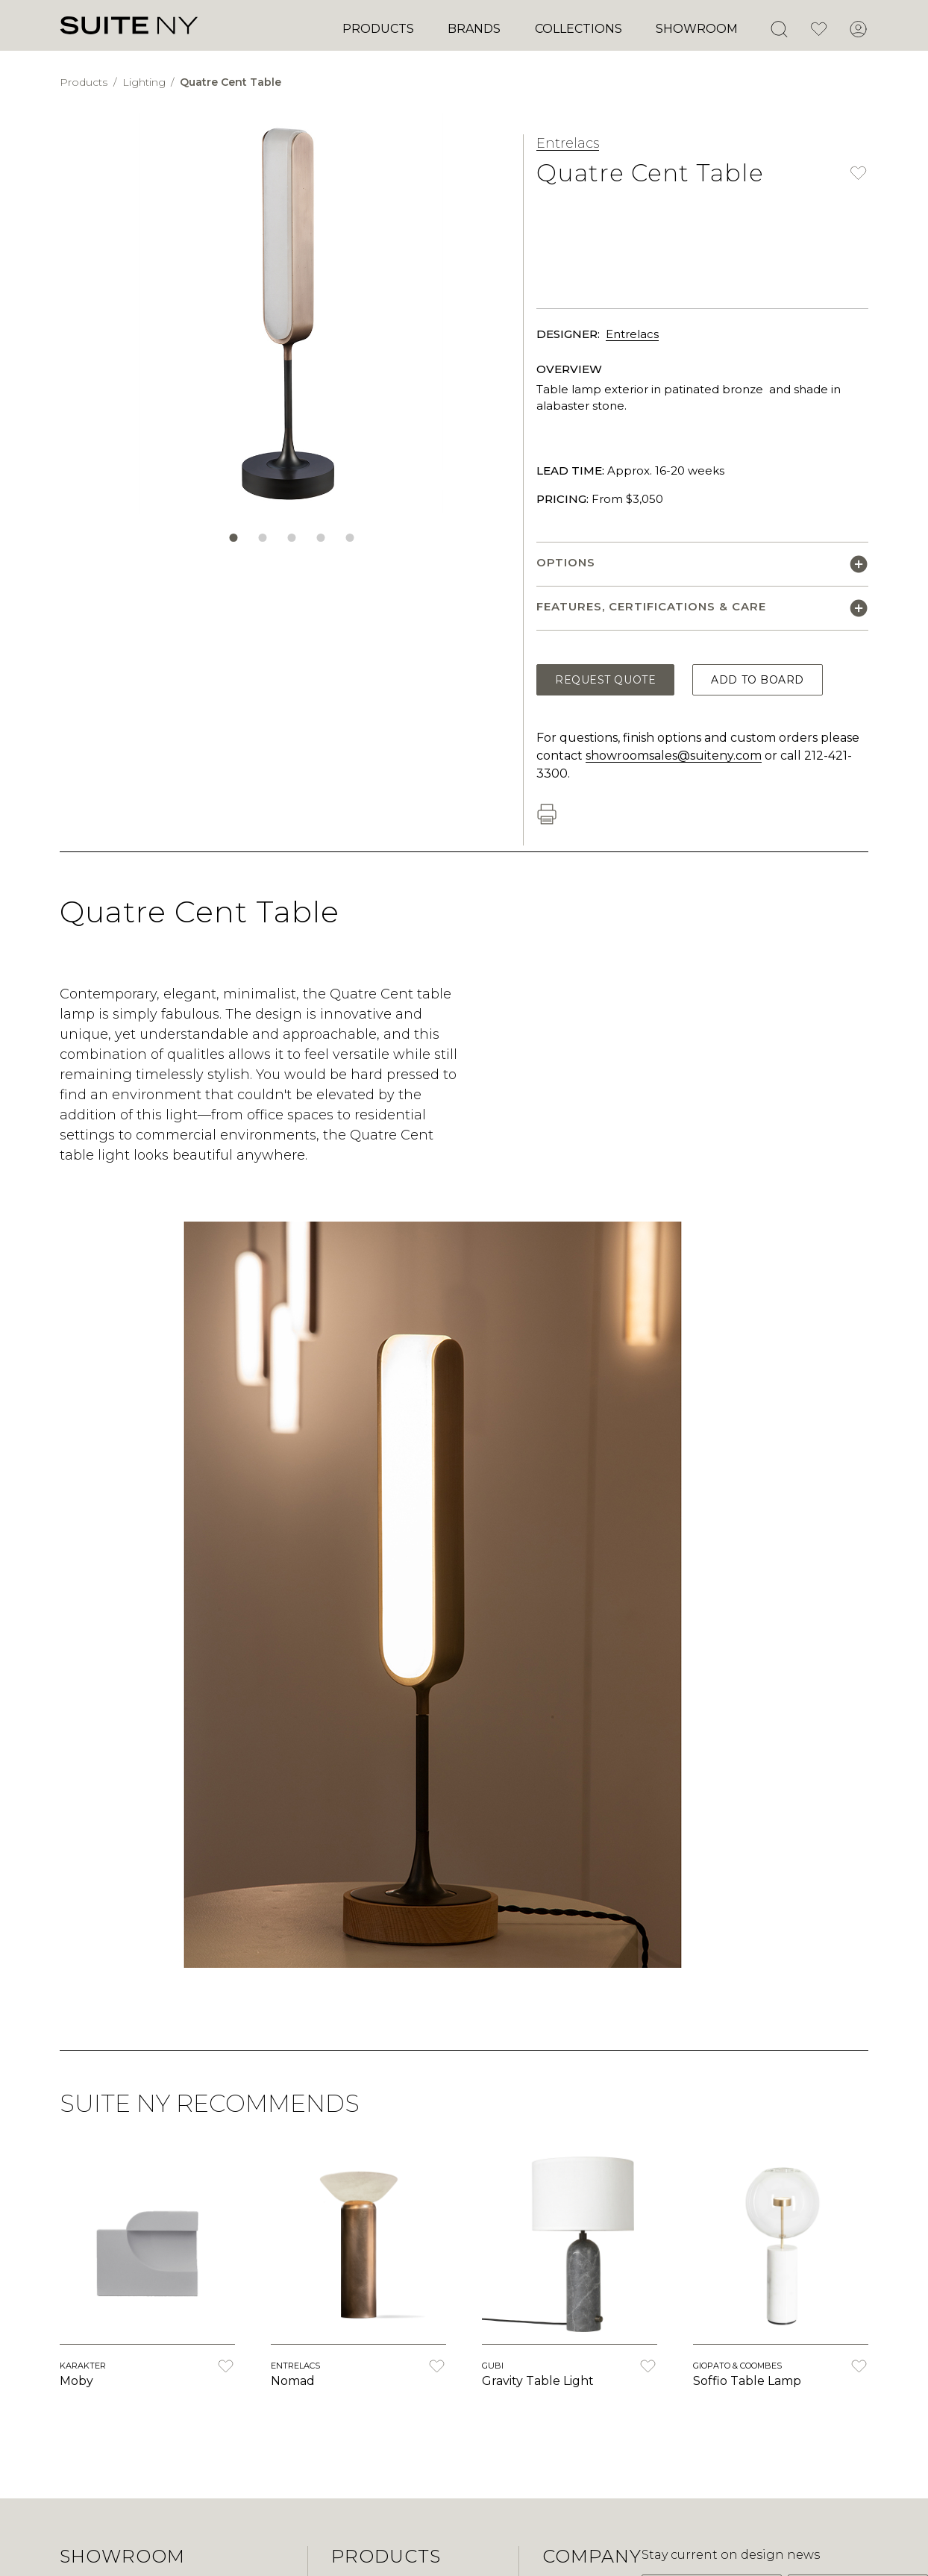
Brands (474, 29)
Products (378, 29)
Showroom (697, 29)
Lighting (145, 82)
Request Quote (605, 680)
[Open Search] (778, 29)
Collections (578, 29)
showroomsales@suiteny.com (674, 755)
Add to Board (757, 680)
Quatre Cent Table (230, 82)
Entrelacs (567, 143)
